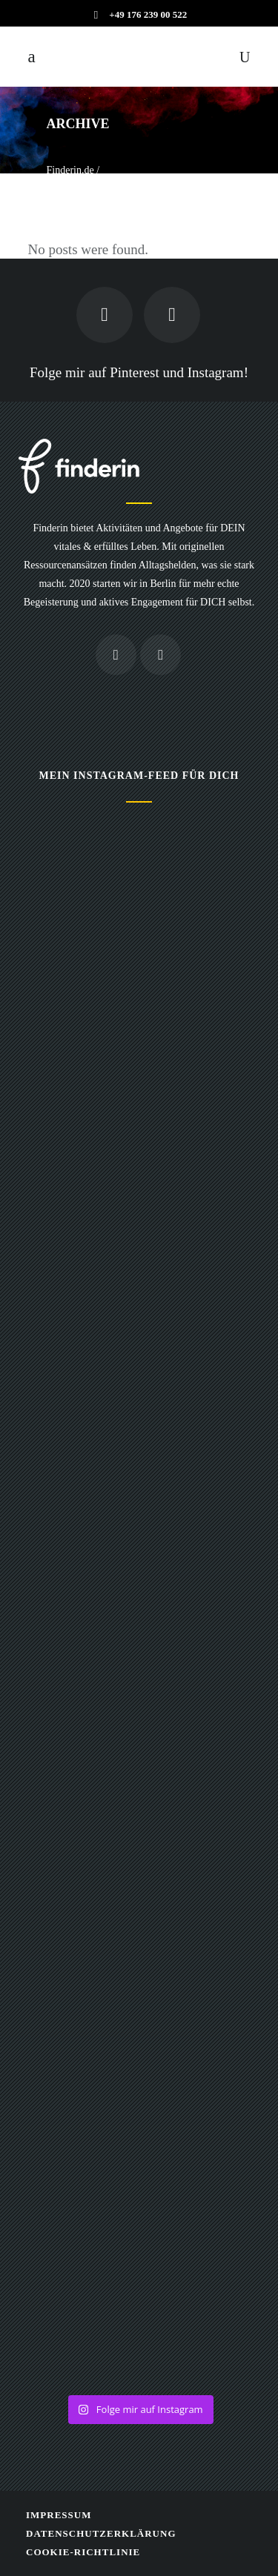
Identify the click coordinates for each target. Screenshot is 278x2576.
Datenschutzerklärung (101, 2533)
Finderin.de (70, 170)
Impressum (58, 2514)
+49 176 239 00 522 (148, 14)
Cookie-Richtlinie (83, 2551)
